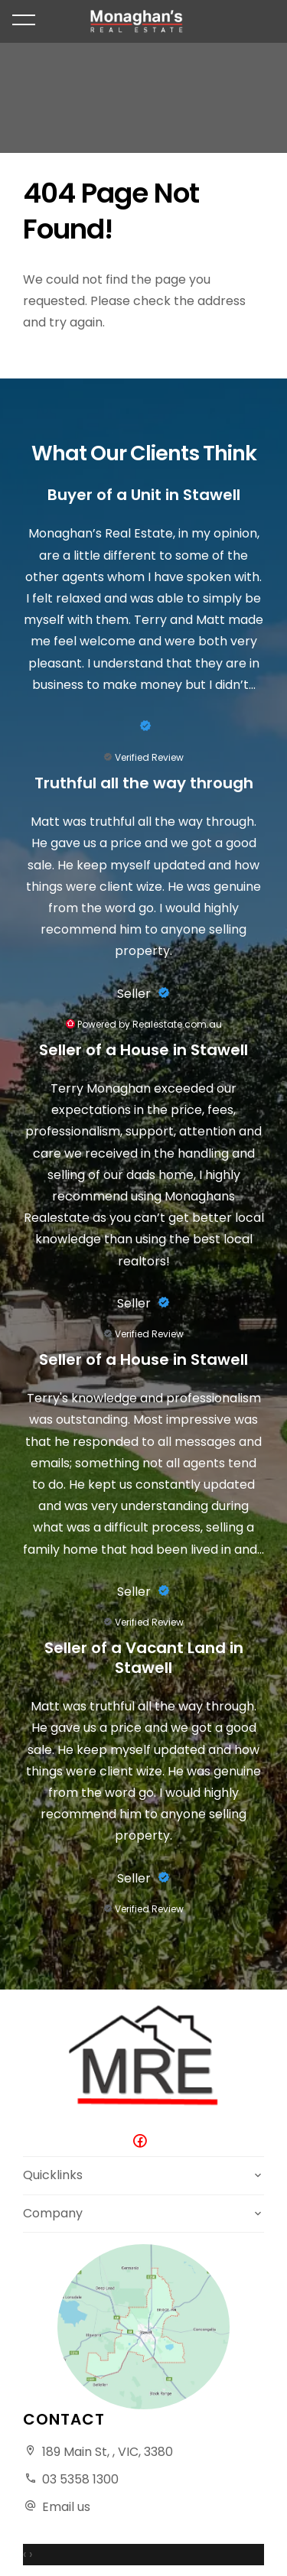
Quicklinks (53, 2175)
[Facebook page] (144, 2142)
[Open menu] (23, 20)
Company (53, 2213)
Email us (66, 2507)
